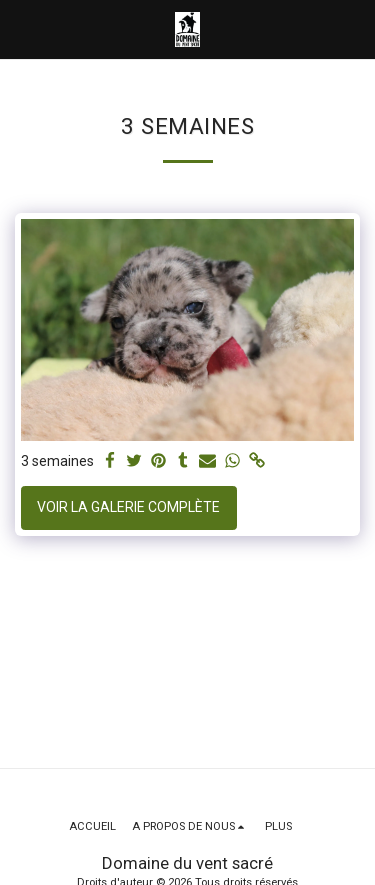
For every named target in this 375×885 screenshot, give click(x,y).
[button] (22, 29)
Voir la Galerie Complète (128, 507)
